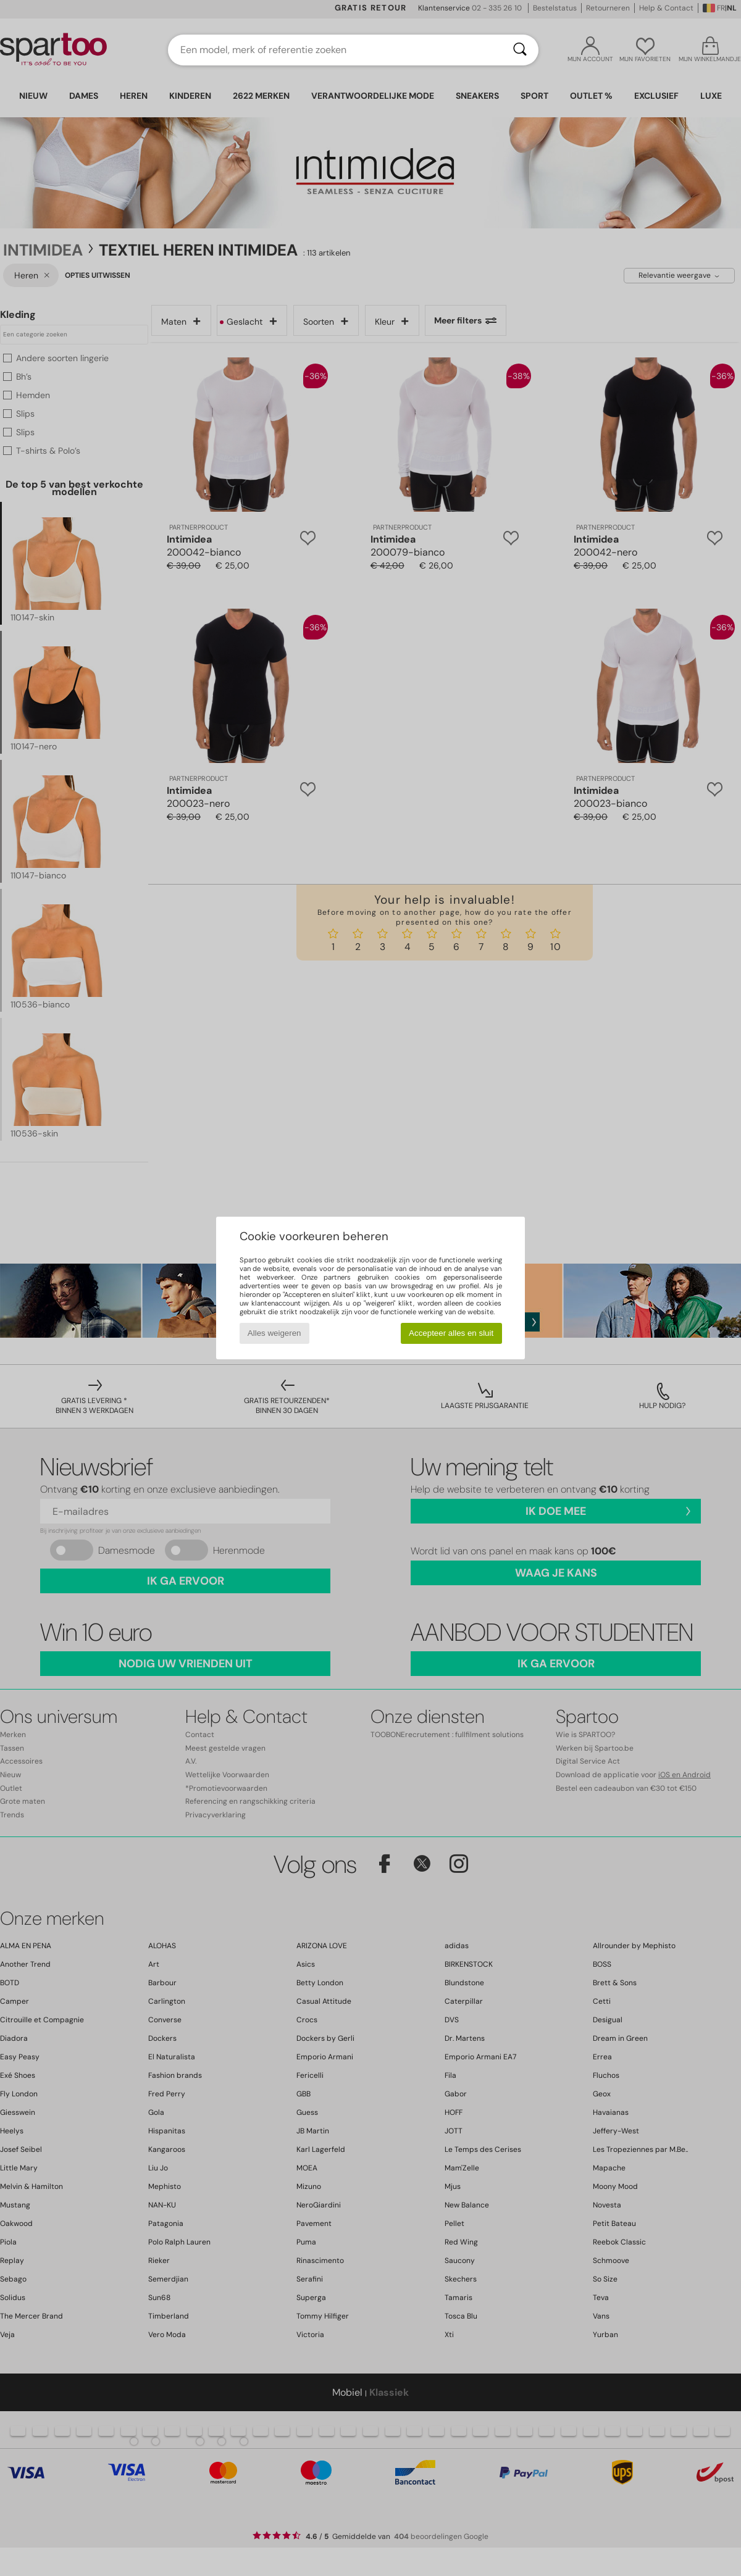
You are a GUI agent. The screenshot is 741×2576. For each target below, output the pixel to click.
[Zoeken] (520, 50)
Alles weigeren (274, 1333)
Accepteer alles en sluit (451, 1333)
